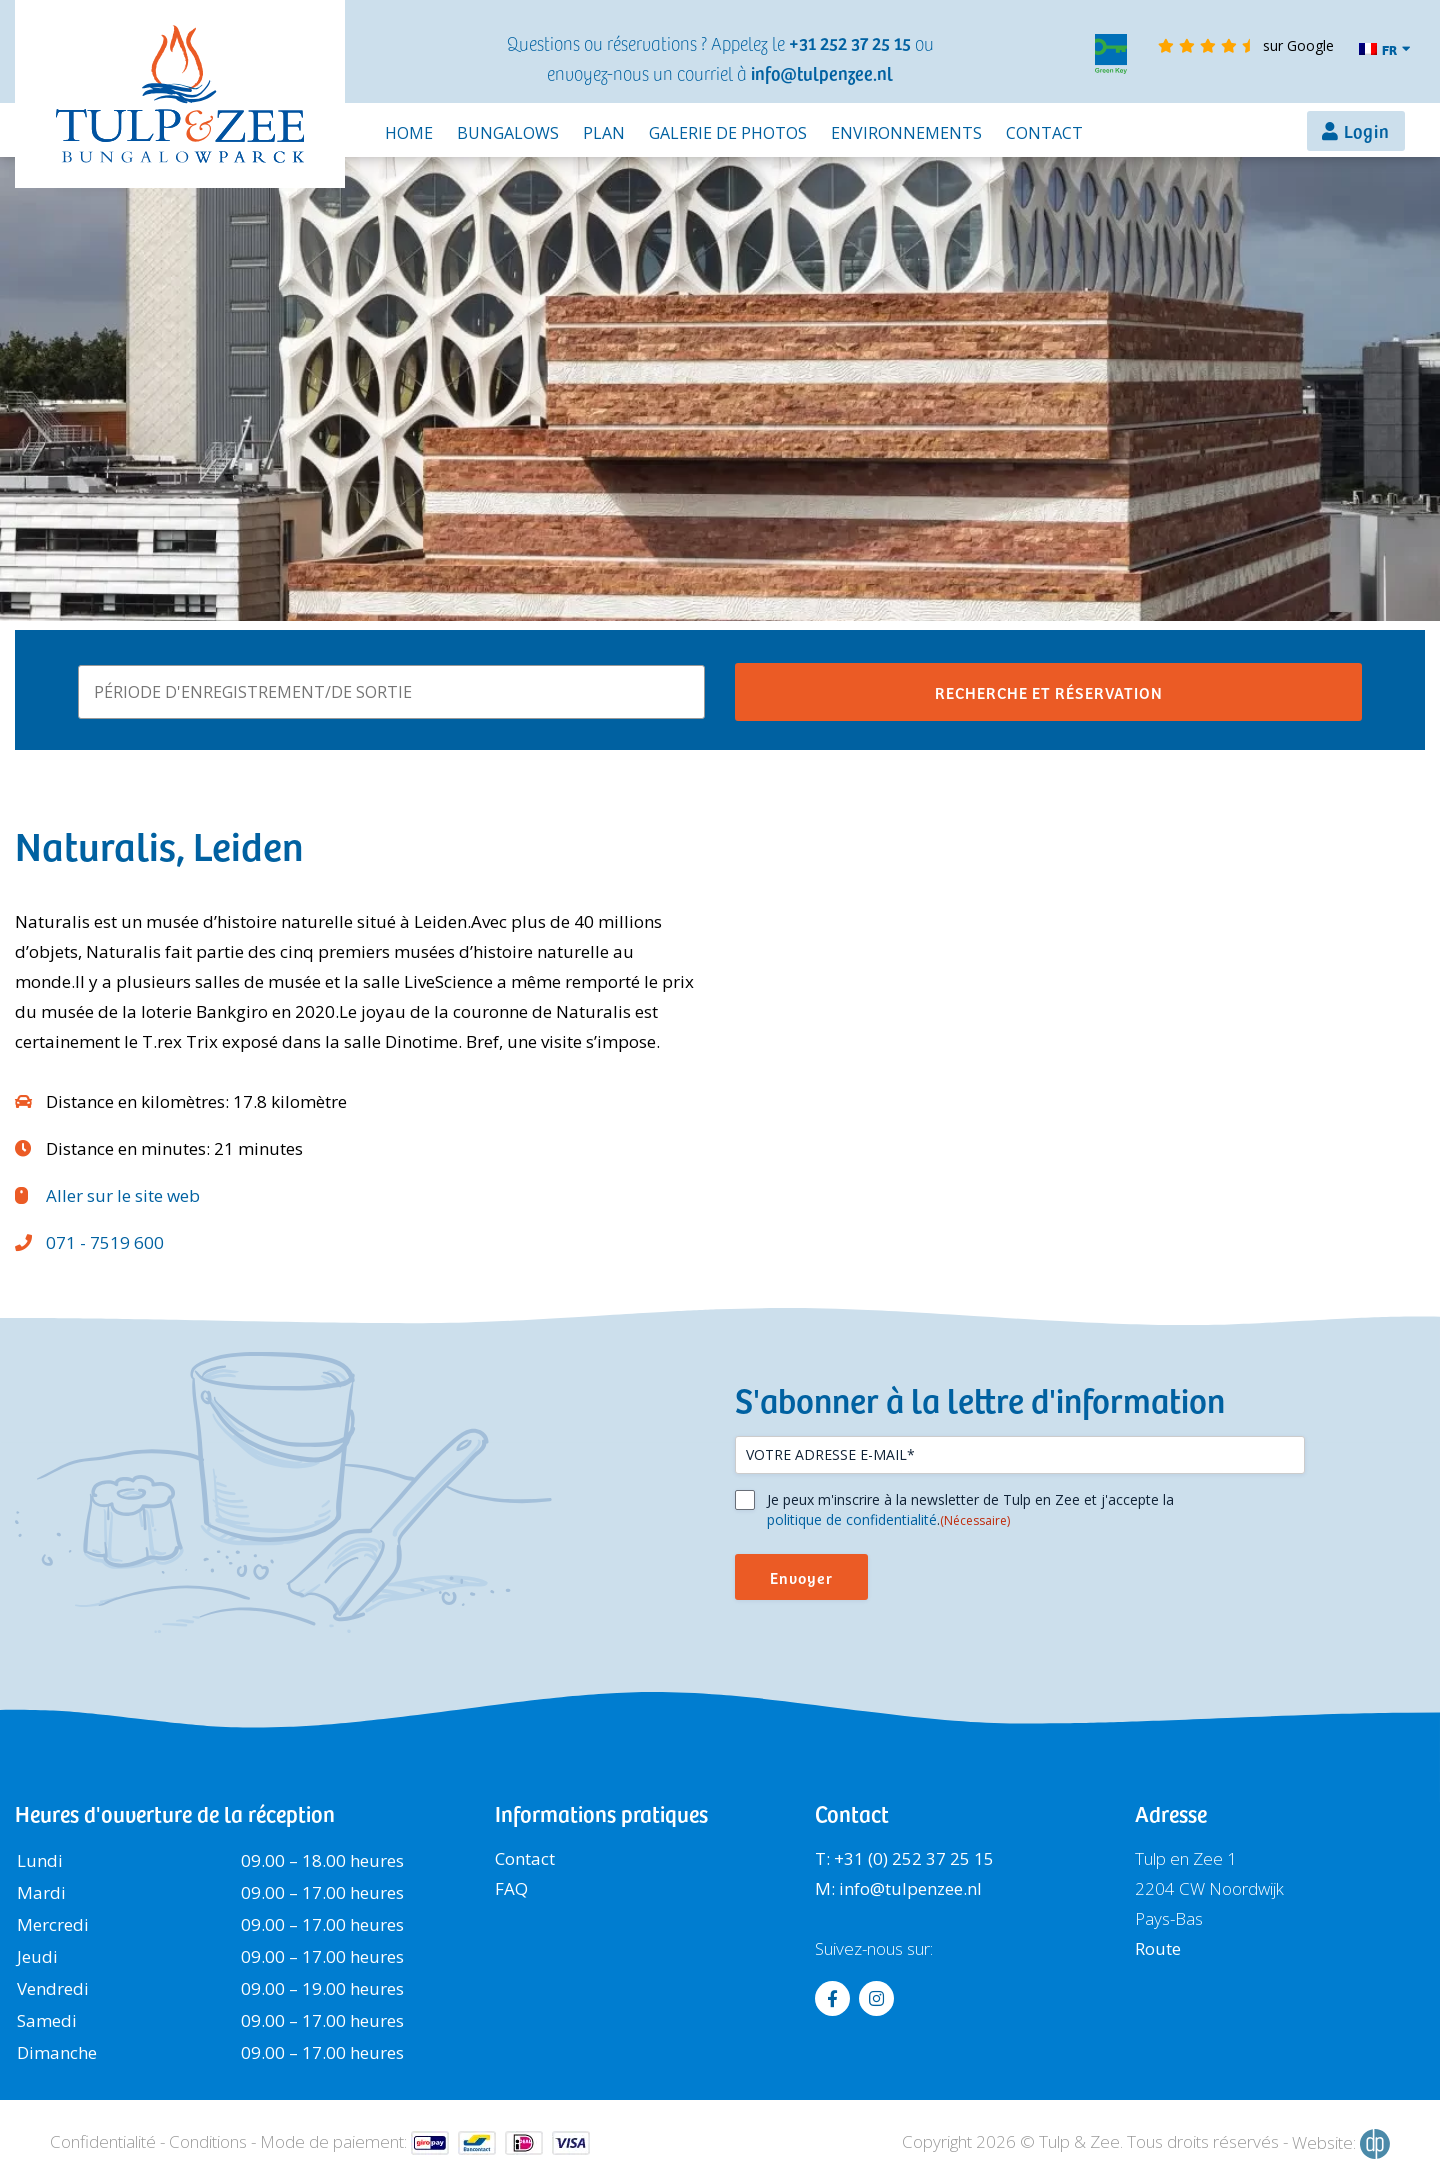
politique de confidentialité (852, 1519)
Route (1158, 1948)
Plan (604, 133)
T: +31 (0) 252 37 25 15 (904, 1858)
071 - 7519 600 (105, 1242)
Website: (1341, 2144)
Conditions (208, 2141)
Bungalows (508, 133)
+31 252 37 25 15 (850, 42)
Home (409, 133)
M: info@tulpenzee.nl (898, 1888)
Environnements (906, 133)
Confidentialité (103, 2141)
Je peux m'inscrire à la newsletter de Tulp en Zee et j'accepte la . (970, 1510)
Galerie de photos (728, 133)
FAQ (511, 1888)
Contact (1044, 133)
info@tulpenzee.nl (822, 72)
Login (1367, 130)
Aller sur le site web (123, 1195)
